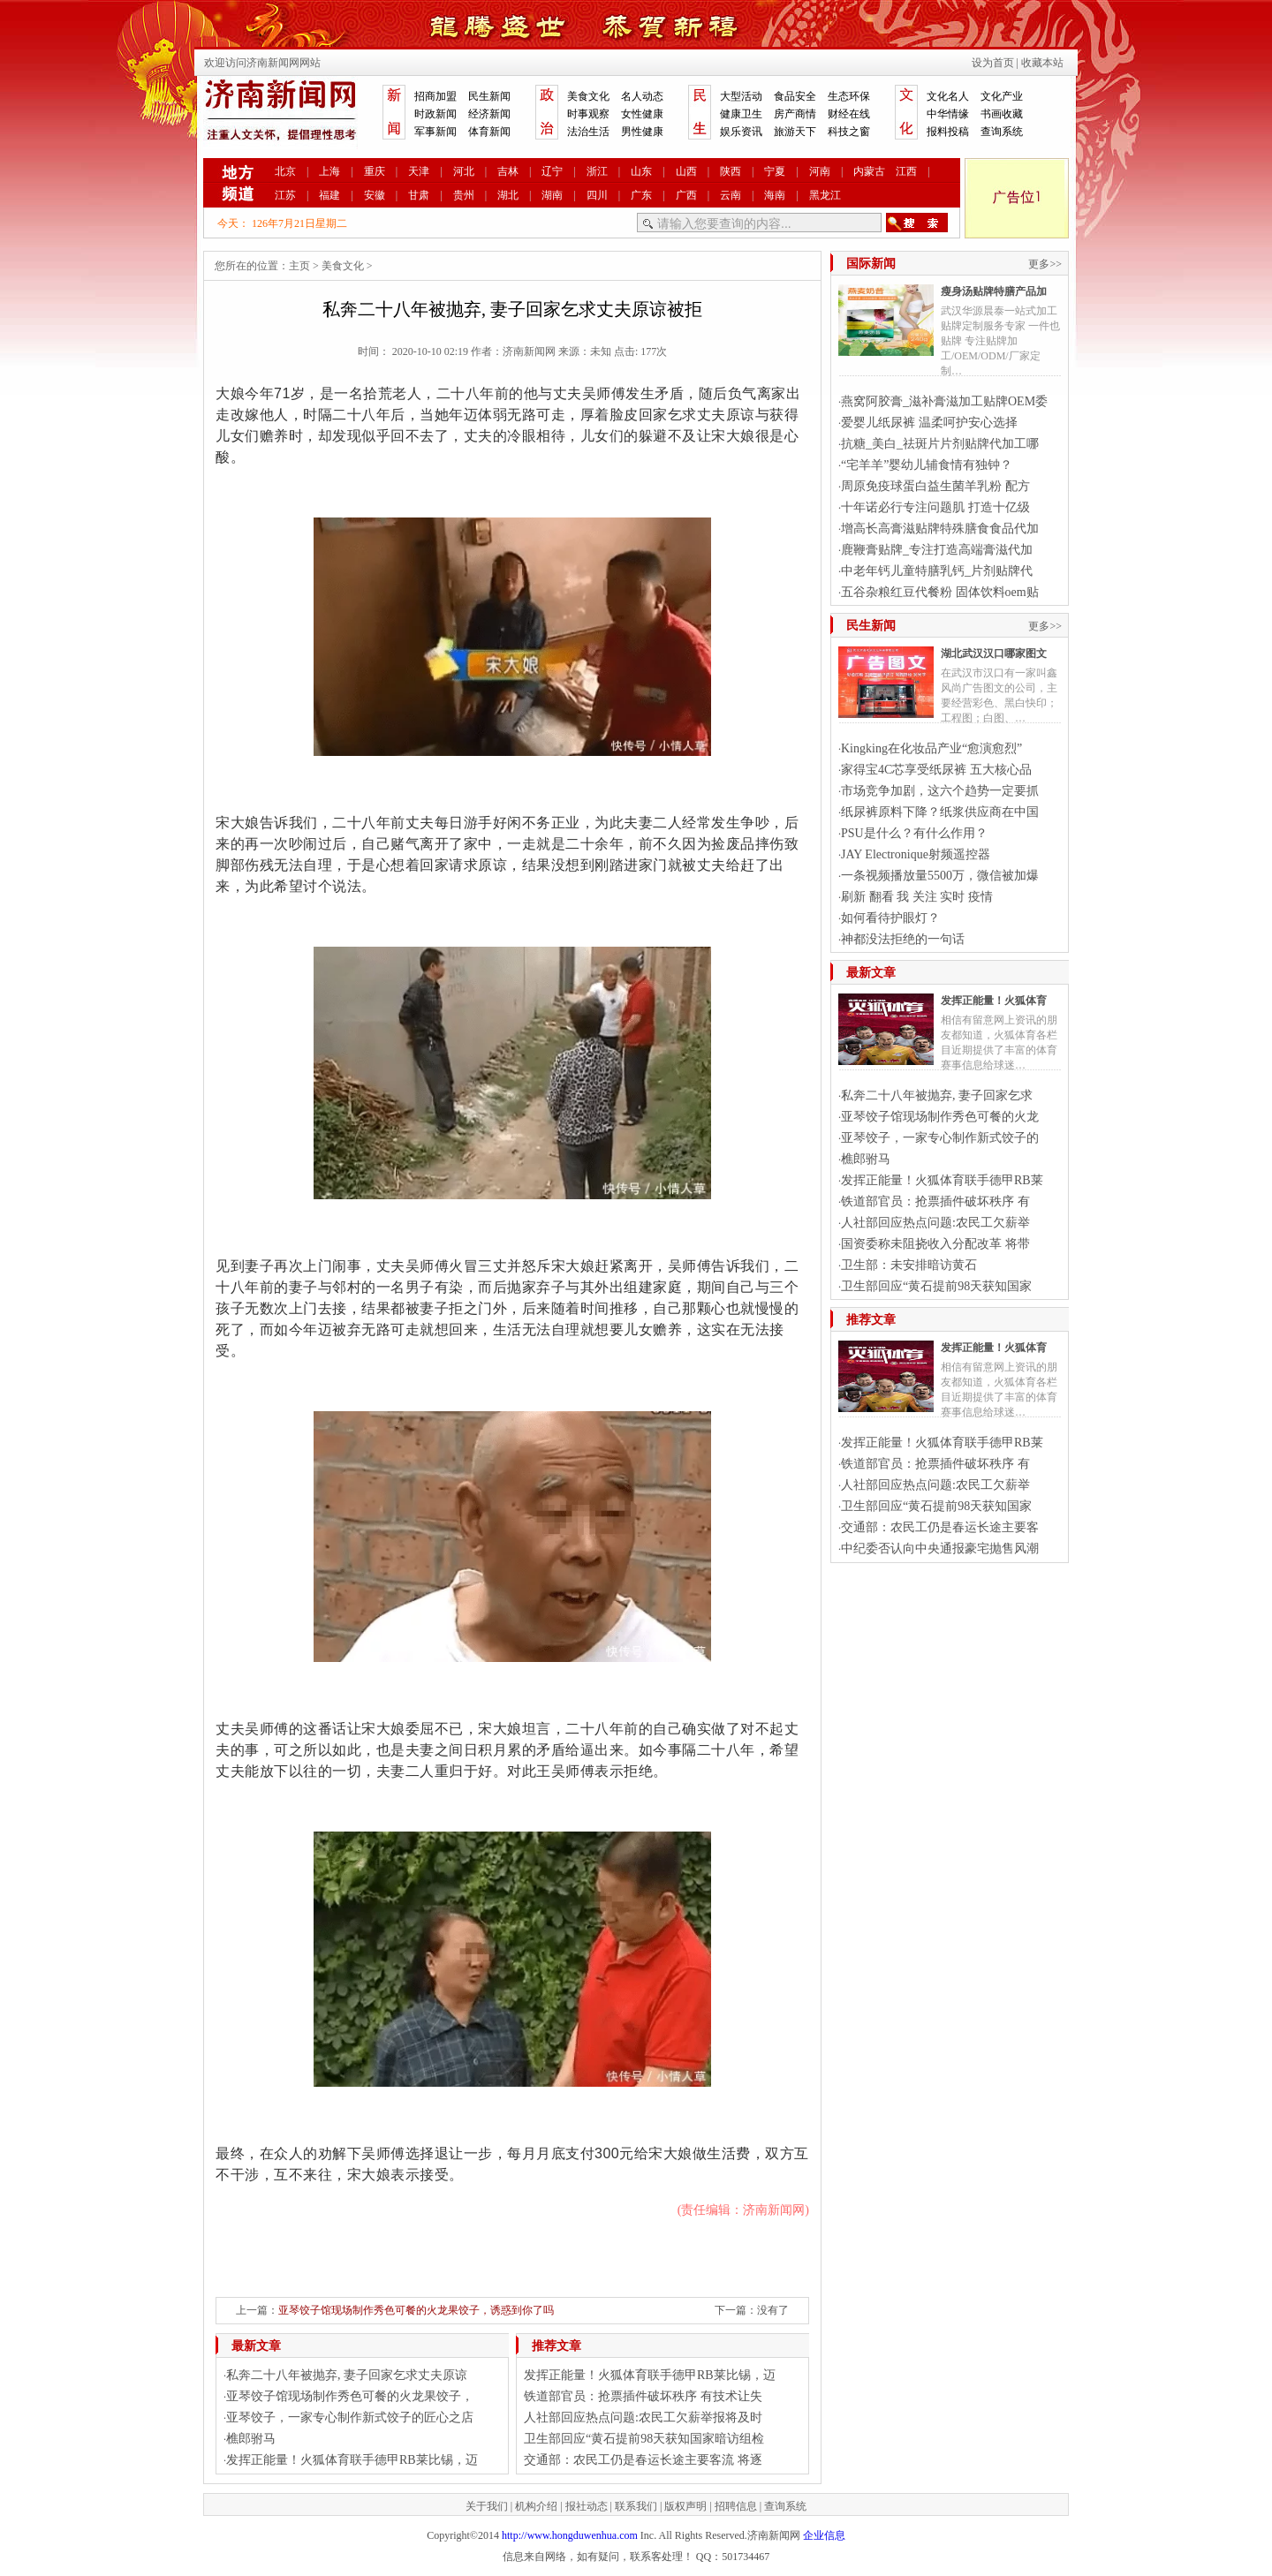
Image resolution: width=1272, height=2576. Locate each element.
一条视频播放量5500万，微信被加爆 (940, 875)
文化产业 (1001, 96)
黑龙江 (825, 195)
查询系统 (1001, 131)
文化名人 (948, 96)
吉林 (508, 171)
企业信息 (824, 2535)
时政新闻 (435, 114)
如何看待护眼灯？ (890, 918)
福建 (329, 195)
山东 (641, 171)
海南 (774, 195)
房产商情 (795, 114)
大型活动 (741, 96)
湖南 (552, 195)
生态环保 (849, 96)
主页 (299, 266)
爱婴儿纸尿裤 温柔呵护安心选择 (929, 422)
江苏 (285, 195)
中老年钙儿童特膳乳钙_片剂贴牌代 (937, 571)
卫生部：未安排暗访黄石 (909, 1265)
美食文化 (588, 96)
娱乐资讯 (741, 131)
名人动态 (642, 96)
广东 (641, 195)
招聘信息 (736, 2506)
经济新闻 (489, 114)
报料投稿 (948, 131)
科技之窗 (849, 131)
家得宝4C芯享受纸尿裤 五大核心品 (936, 769)
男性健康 (642, 131)
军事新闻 (435, 131)
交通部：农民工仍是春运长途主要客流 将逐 (643, 2459)
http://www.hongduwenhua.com (570, 2535)
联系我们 (636, 2506)
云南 (730, 195)
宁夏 (774, 171)
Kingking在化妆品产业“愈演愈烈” (931, 748)
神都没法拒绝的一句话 (903, 939)
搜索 (917, 222)
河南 (819, 171)
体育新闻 (489, 131)
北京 (285, 171)
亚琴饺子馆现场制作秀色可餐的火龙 (940, 1116)
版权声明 (685, 2506)
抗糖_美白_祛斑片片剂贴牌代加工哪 (940, 443)
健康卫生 (741, 114)
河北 (463, 171)
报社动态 (586, 2506)
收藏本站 (1042, 63)
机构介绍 (536, 2506)
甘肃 (418, 195)
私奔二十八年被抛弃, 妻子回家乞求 (937, 1095)
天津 (418, 171)
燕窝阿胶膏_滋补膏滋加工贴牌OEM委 (944, 401)
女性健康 (642, 114)
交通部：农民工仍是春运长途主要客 (940, 1527)
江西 (906, 171)
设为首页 (993, 63)
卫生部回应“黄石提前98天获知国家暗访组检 (644, 2438)
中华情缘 (948, 114)
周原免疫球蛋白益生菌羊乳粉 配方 (935, 486)
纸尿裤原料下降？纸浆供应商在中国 (940, 812)
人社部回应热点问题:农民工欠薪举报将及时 (643, 2417)
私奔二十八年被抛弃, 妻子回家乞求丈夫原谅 (346, 2375)
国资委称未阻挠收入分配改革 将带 (935, 1243)
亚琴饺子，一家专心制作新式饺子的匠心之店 (349, 2417)
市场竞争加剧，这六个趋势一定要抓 (940, 790)
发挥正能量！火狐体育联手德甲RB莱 (942, 1180)
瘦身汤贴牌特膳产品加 (994, 291)
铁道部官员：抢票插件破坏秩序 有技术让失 (643, 2396)
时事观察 (588, 114)
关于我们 (487, 2506)
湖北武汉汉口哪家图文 (994, 653)
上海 (329, 171)
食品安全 (795, 96)
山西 (686, 171)
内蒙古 (869, 171)
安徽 (374, 195)
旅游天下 (795, 131)
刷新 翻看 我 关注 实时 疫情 (917, 896)
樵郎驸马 (251, 2438)
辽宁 (552, 171)
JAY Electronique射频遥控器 (915, 854)
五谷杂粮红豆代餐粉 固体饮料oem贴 (940, 592)
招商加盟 (435, 96)
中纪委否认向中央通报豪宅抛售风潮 (940, 1548)
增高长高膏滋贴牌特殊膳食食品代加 (940, 528)
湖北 (508, 195)
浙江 (597, 171)
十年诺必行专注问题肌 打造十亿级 (935, 507)
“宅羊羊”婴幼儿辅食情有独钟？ (926, 465)
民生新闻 (489, 96)
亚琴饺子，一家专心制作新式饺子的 (940, 1137)
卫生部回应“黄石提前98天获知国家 (936, 1286)
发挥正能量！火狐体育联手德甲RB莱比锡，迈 (352, 2459)
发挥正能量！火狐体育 (994, 1000)
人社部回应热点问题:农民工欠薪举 (935, 1222)
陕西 (730, 171)
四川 (597, 195)
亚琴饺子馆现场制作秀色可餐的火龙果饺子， (349, 2396)
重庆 (374, 171)
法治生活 (588, 131)
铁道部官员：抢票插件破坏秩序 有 (935, 1201)
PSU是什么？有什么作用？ (914, 833)
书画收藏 (1001, 114)
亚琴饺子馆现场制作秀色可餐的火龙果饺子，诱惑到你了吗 (416, 2310)
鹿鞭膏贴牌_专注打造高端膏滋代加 (937, 549)
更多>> (1045, 264)
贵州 (463, 195)
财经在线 (849, 114)
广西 (686, 195)
